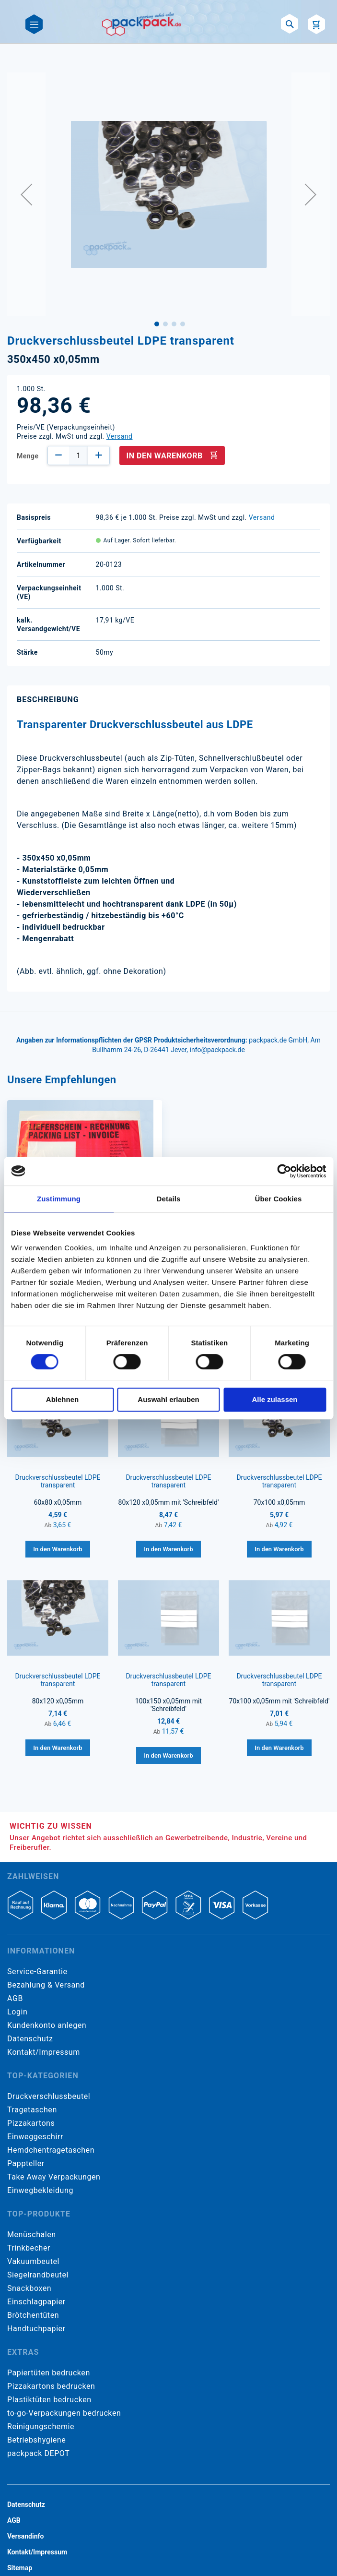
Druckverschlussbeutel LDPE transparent (57, 1481)
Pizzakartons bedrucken (51, 2386)
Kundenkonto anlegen (46, 2025)
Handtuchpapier (36, 2328)
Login (17, 2011)
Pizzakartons (31, 2123)
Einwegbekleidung (40, 2190)
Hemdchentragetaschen (50, 2150)
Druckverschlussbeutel (48, 2096)
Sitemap (19, 2568)
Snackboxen (29, 2288)
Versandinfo (25, 2536)
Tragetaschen (32, 2109)
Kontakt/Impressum (43, 2052)
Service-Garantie (37, 1971)
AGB (15, 1998)
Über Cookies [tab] (278, 1199)
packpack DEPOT (38, 2453)
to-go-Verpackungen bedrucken (64, 2413)
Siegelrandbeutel (38, 2274)
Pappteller (26, 2163)
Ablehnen (62, 1399)
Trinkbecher (28, 2248)
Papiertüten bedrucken (48, 2372)
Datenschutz (30, 2038)
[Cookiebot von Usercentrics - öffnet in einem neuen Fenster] (284, 1171)
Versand (119, 436)
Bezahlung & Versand (46, 1984)
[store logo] (141, 24)
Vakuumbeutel (33, 2261)
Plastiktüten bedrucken (49, 2399)
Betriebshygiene (36, 2439)
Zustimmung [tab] (59, 1199)
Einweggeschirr (35, 2136)
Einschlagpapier (36, 2301)
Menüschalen (31, 2234)
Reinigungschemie (40, 2426)
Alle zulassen (274, 1399)
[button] (26, 194)
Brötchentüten (33, 2315)
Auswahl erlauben (168, 1399)
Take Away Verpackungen (54, 2176)
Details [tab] (169, 1199)
